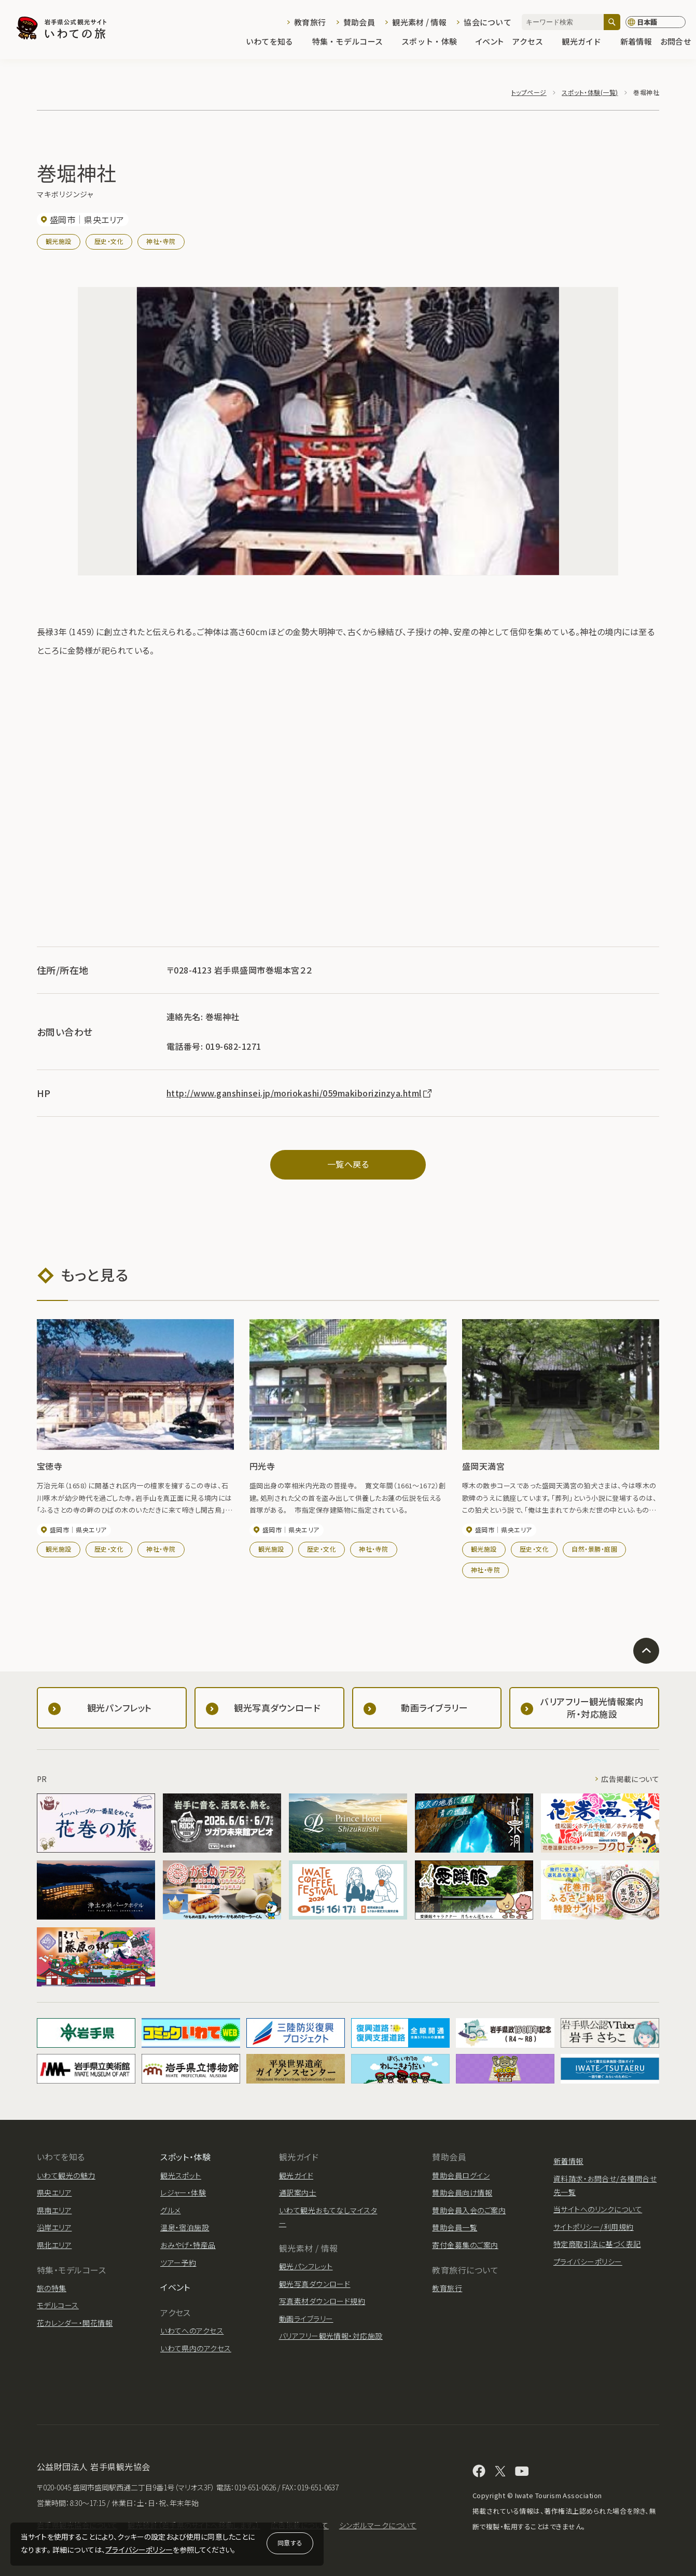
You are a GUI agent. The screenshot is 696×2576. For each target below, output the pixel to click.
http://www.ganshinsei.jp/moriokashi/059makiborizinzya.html (299, 1093)
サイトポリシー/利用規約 (593, 2227)
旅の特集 (51, 2288)
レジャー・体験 (183, 2192)
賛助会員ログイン (461, 2175)
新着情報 (636, 42)
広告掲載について (630, 1779)
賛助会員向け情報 (462, 2192)
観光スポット (180, 2175)
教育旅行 (310, 22)
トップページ (529, 92)
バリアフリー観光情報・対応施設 (331, 2336)
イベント (490, 42)
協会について (487, 22)
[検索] (612, 22)
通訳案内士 (297, 2192)
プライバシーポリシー (139, 2549)
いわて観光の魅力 (66, 2175)
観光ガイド (586, 42)
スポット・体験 (434, 42)
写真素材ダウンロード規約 (322, 2301)
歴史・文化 (108, 241)
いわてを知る (275, 42)
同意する (289, 2542)
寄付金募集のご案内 (465, 2245)
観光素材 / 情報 (419, 22)
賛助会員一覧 (454, 2227)
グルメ (170, 2210)
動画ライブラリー (306, 2318)
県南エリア (54, 2210)
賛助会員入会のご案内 (469, 2210)
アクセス (532, 42)
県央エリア (54, 2192)
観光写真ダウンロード (315, 2284)
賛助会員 (359, 22)
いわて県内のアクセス (195, 2348)
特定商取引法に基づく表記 (597, 2244)
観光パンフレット (306, 2266)
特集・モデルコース (353, 42)
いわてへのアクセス (192, 2330)
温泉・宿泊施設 (184, 2227)
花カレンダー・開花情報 (75, 2323)
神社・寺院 (160, 241)
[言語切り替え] (655, 22)
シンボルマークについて (377, 2525)
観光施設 (59, 241)
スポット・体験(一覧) (590, 92)
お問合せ (675, 42)
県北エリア (54, 2245)
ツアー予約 (178, 2262)
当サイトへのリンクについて (597, 2209)
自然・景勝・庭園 (594, 1548)
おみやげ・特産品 (188, 2245)
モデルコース (58, 2305)
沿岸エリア (54, 2227)
